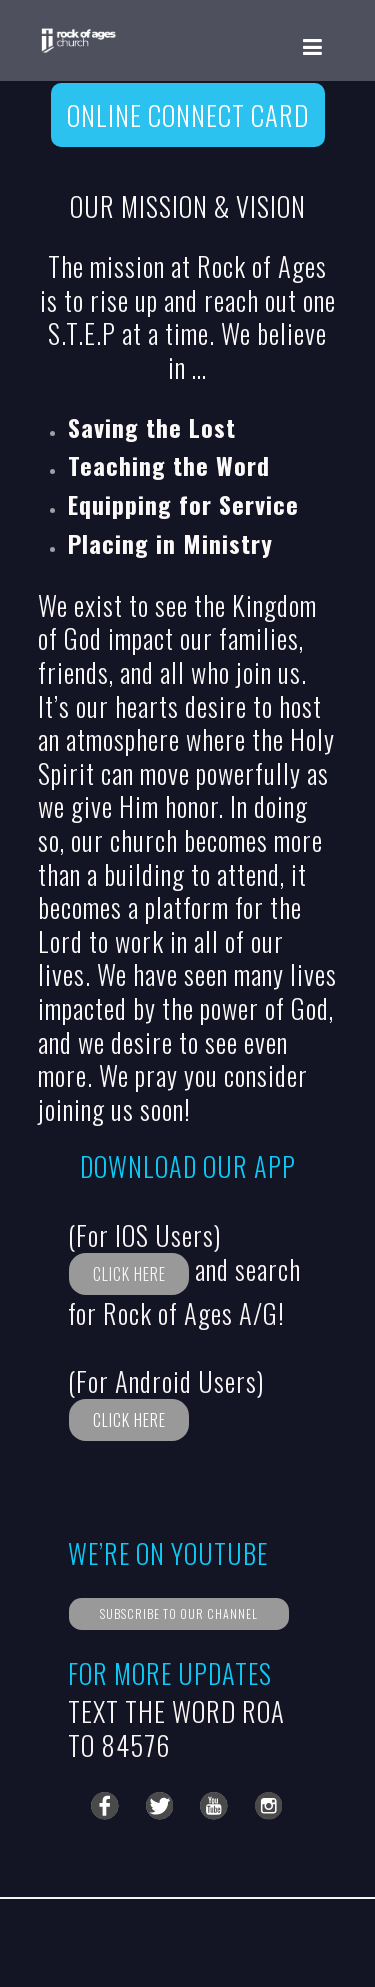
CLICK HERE (129, 1274)
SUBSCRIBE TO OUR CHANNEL (179, 1613)
